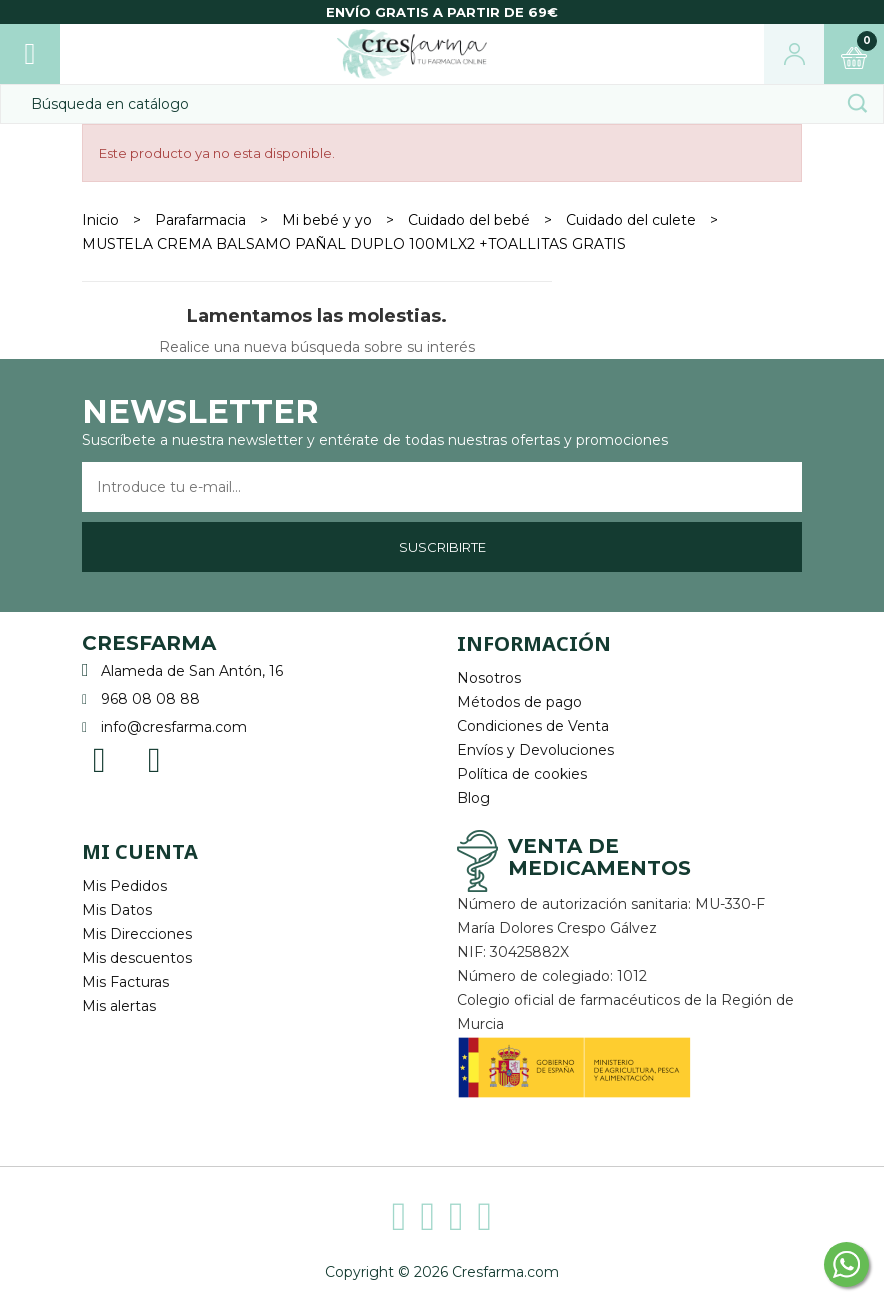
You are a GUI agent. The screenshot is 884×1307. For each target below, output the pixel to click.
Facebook (99, 758)
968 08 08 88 (150, 699)
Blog (473, 798)
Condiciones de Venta (533, 726)
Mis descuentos (137, 958)
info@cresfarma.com (174, 727)
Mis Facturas (125, 982)
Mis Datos (117, 910)
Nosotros (489, 678)
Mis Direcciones (137, 934)
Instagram (154, 758)
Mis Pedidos (124, 886)
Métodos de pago (519, 702)
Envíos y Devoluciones (535, 750)
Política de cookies (522, 774)
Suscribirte (442, 547)
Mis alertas (119, 1006)
